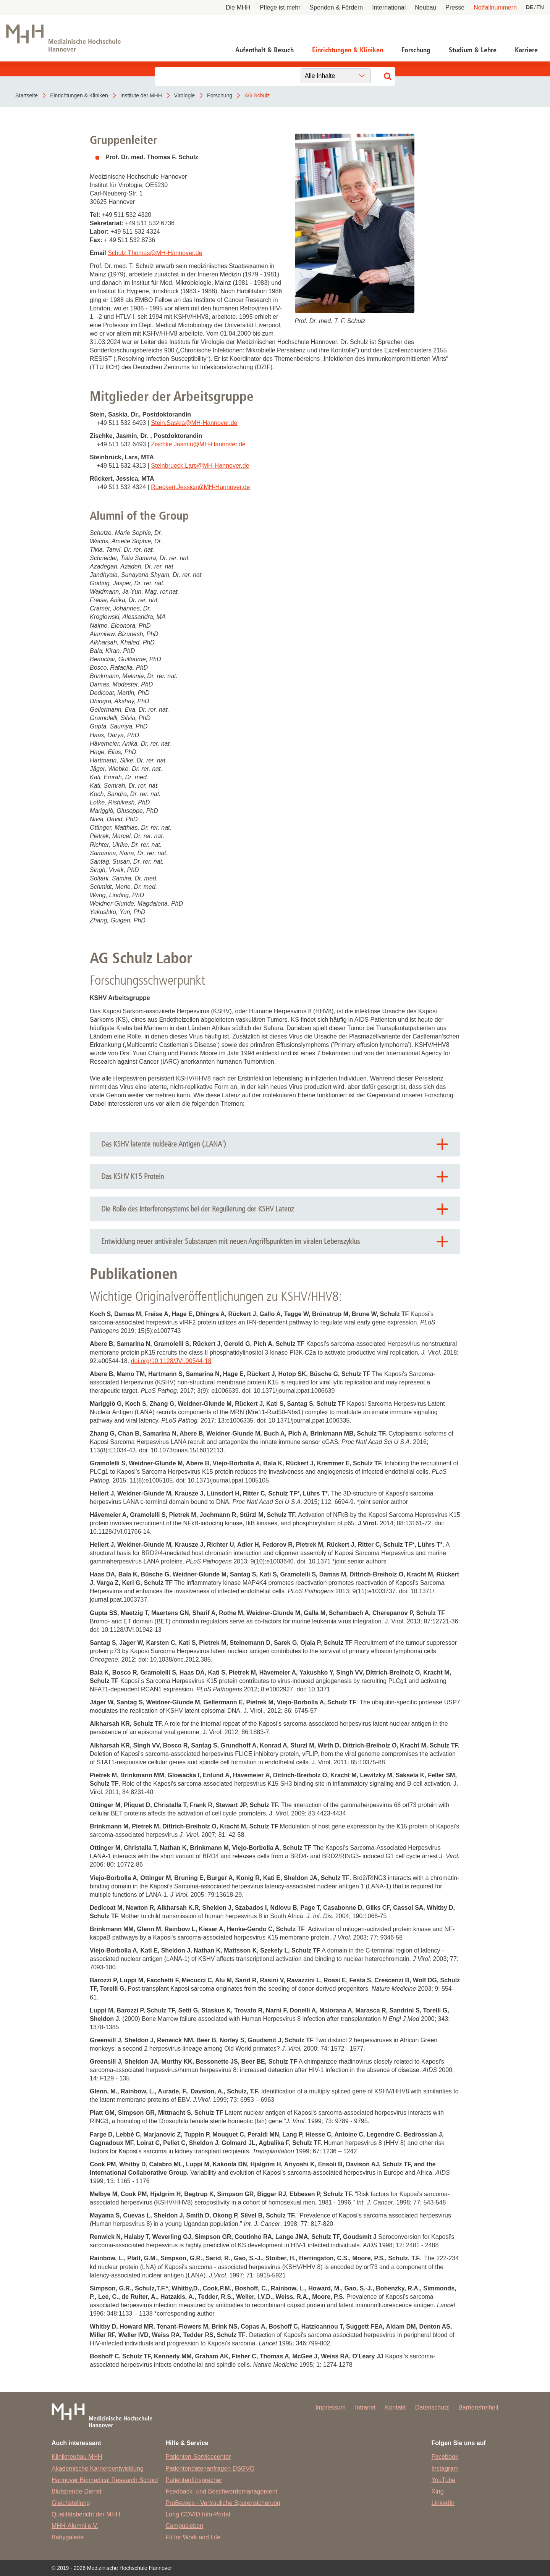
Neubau (425, 7)
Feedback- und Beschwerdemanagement (221, 2491)
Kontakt (395, 2407)
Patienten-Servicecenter (198, 2456)
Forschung (415, 50)
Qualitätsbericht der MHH (86, 2514)
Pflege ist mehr (280, 7)
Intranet (365, 2407)
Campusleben (184, 2526)
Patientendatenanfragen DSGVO (209, 2468)
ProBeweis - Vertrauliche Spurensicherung (222, 2503)
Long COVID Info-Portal (197, 2514)
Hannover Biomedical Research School (105, 2480)
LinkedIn (443, 2503)
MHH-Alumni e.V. (75, 2526)
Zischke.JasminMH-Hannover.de (198, 444)
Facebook (445, 2456)
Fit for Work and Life (192, 2537)
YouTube (444, 2480)
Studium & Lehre (473, 50)
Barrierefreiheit (478, 2407)
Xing (438, 2491)
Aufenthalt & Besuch (264, 50)
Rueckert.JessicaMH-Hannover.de (200, 487)
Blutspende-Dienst (77, 2491)
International (389, 7)
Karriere (526, 50)
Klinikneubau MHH (77, 2456)
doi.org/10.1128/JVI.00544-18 (171, 1361)
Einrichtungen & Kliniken (347, 50)
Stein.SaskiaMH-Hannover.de (194, 423)
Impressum (330, 2407)
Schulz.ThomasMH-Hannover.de (155, 253)
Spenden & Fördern (336, 7)
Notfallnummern (495, 7)
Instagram (445, 2468)
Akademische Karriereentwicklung (98, 2468)
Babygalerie (68, 2537)
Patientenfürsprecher (193, 2480)
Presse (454, 7)
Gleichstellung (71, 2503)
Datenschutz (432, 2407)
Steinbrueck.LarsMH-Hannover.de (200, 465)
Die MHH (238, 7)
